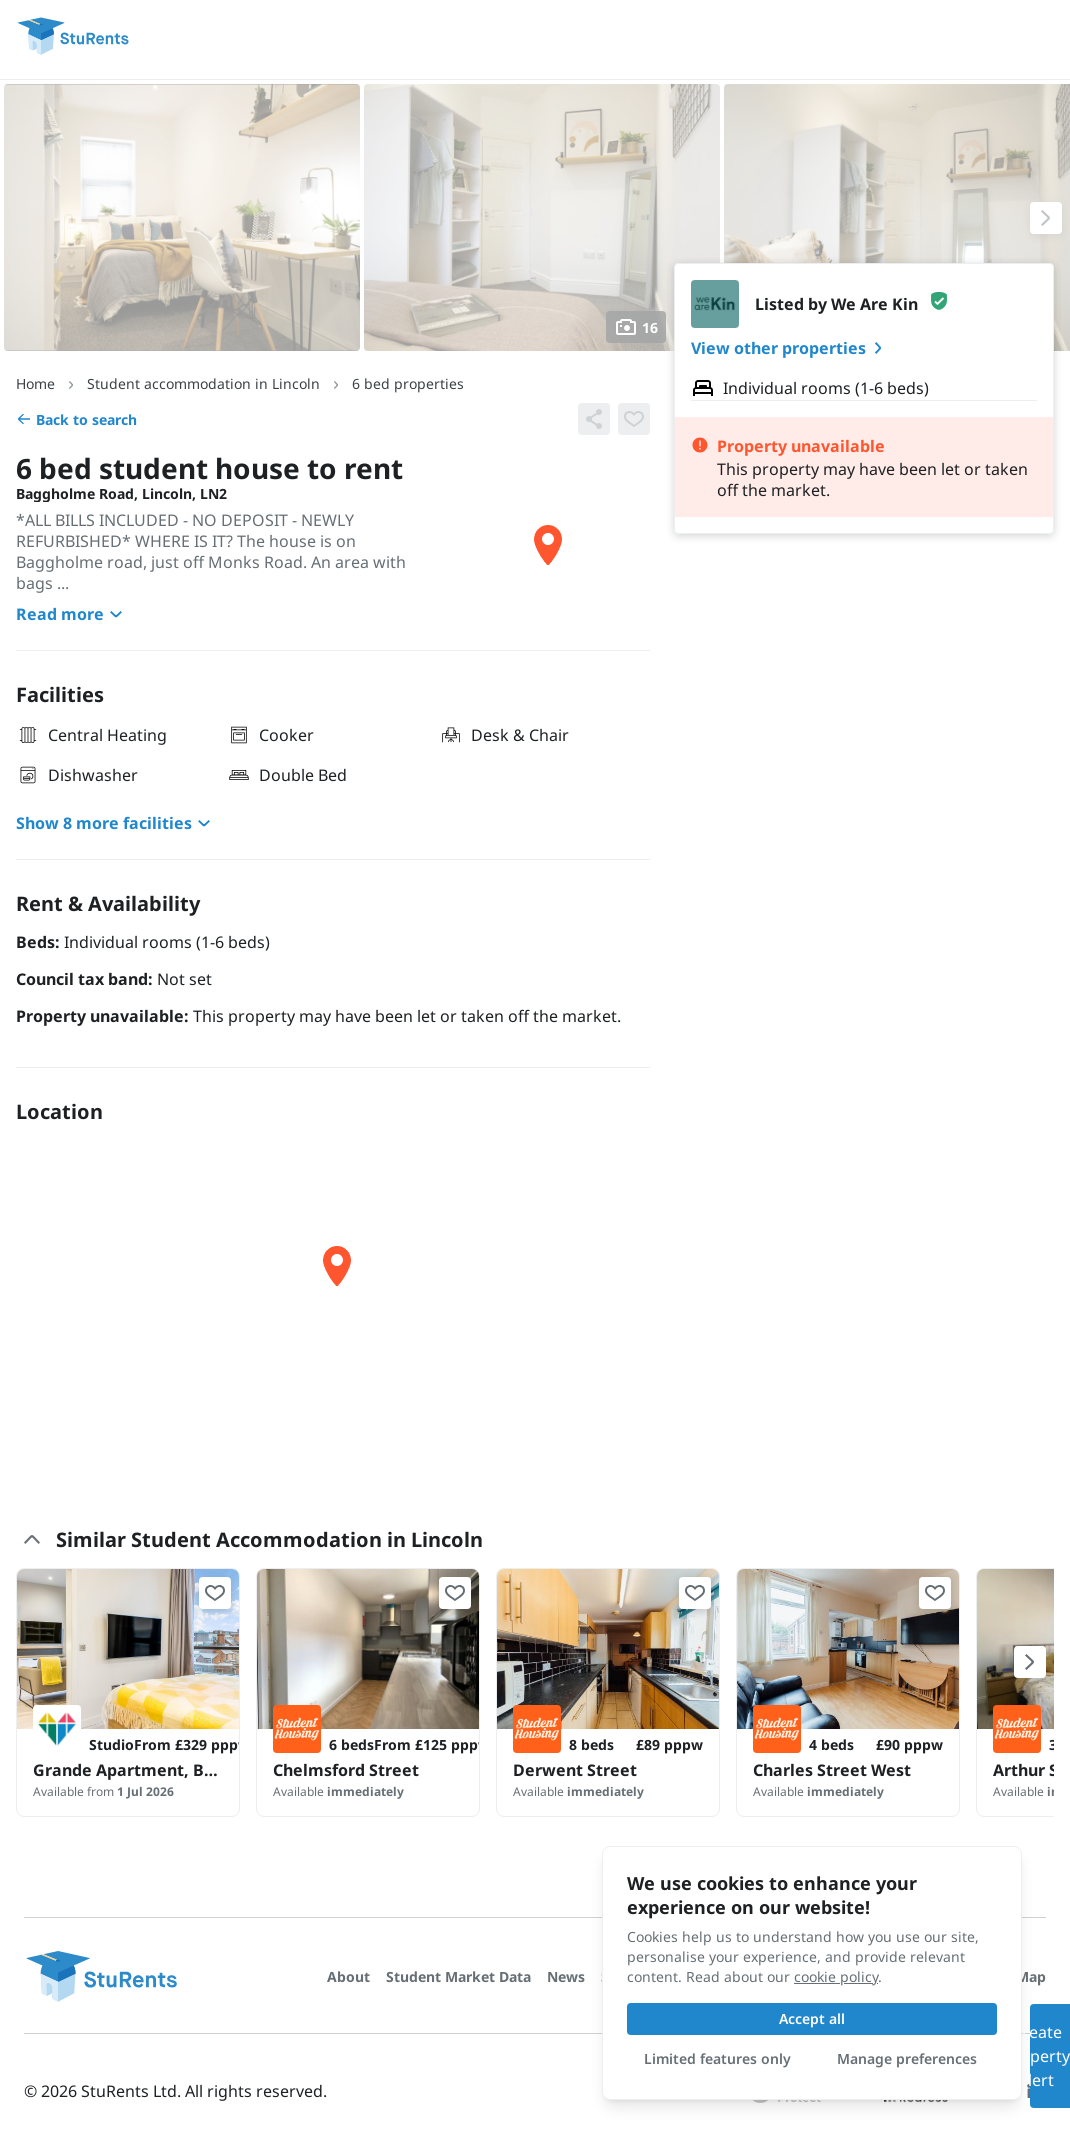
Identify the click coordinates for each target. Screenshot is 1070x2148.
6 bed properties (408, 383)
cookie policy (836, 1976)
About (348, 1976)
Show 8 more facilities (116, 823)
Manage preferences (907, 2058)
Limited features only (717, 2058)
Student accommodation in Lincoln (203, 383)
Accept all (812, 2018)
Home (35, 383)
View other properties (790, 348)
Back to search (76, 419)
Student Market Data (458, 1976)
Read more (72, 614)
